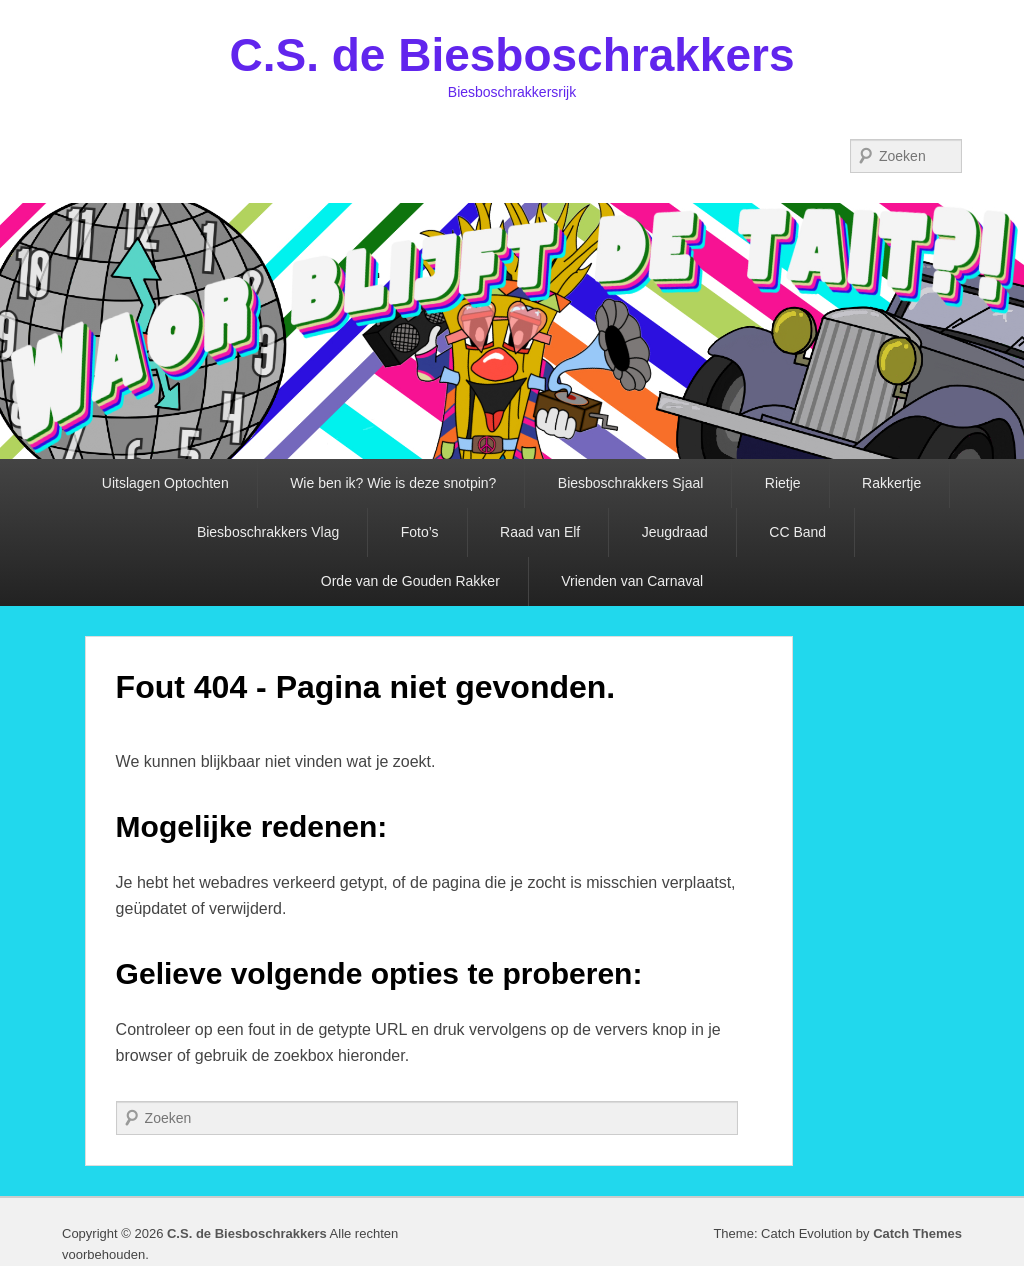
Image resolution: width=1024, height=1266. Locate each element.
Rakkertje (891, 483)
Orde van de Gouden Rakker (410, 581)
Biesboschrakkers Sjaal (631, 483)
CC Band (797, 532)
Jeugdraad (675, 532)
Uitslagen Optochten (165, 483)
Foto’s (420, 532)
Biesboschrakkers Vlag (268, 532)
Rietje (783, 483)
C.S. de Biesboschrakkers (511, 55)
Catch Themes (917, 1233)
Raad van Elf (540, 532)
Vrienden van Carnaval (632, 581)
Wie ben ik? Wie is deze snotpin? (393, 483)
